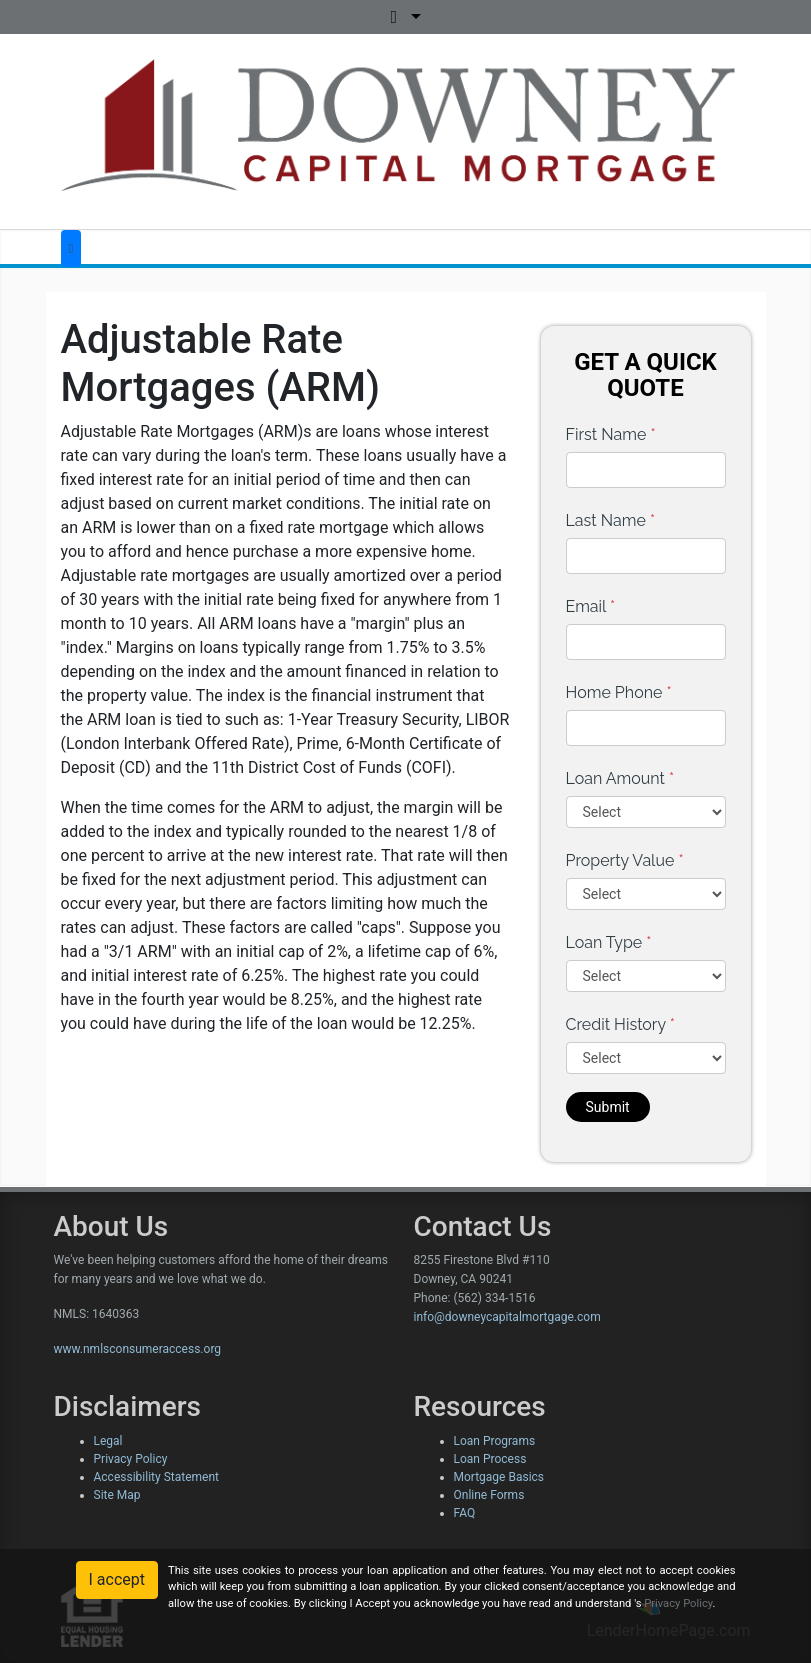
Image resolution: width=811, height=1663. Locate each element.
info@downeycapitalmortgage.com (507, 1317)
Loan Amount (620, 778)
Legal (108, 1441)
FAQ (465, 1513)
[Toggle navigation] (71, 248)
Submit (608, 1107)
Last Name (611, 520)
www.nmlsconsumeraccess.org (138, 1349)
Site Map (117, 1495)
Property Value (625, 860)
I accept (117, 1579)
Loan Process (490, 1459)
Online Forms (489, 1495)
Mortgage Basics (499, 1477)
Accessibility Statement (156, 1477)
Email (591, 606)
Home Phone (619, 692)
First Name (611, 434)
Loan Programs (495, 1441)
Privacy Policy (131, 1459)
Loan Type (609, 942)
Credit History (620, 1024)
